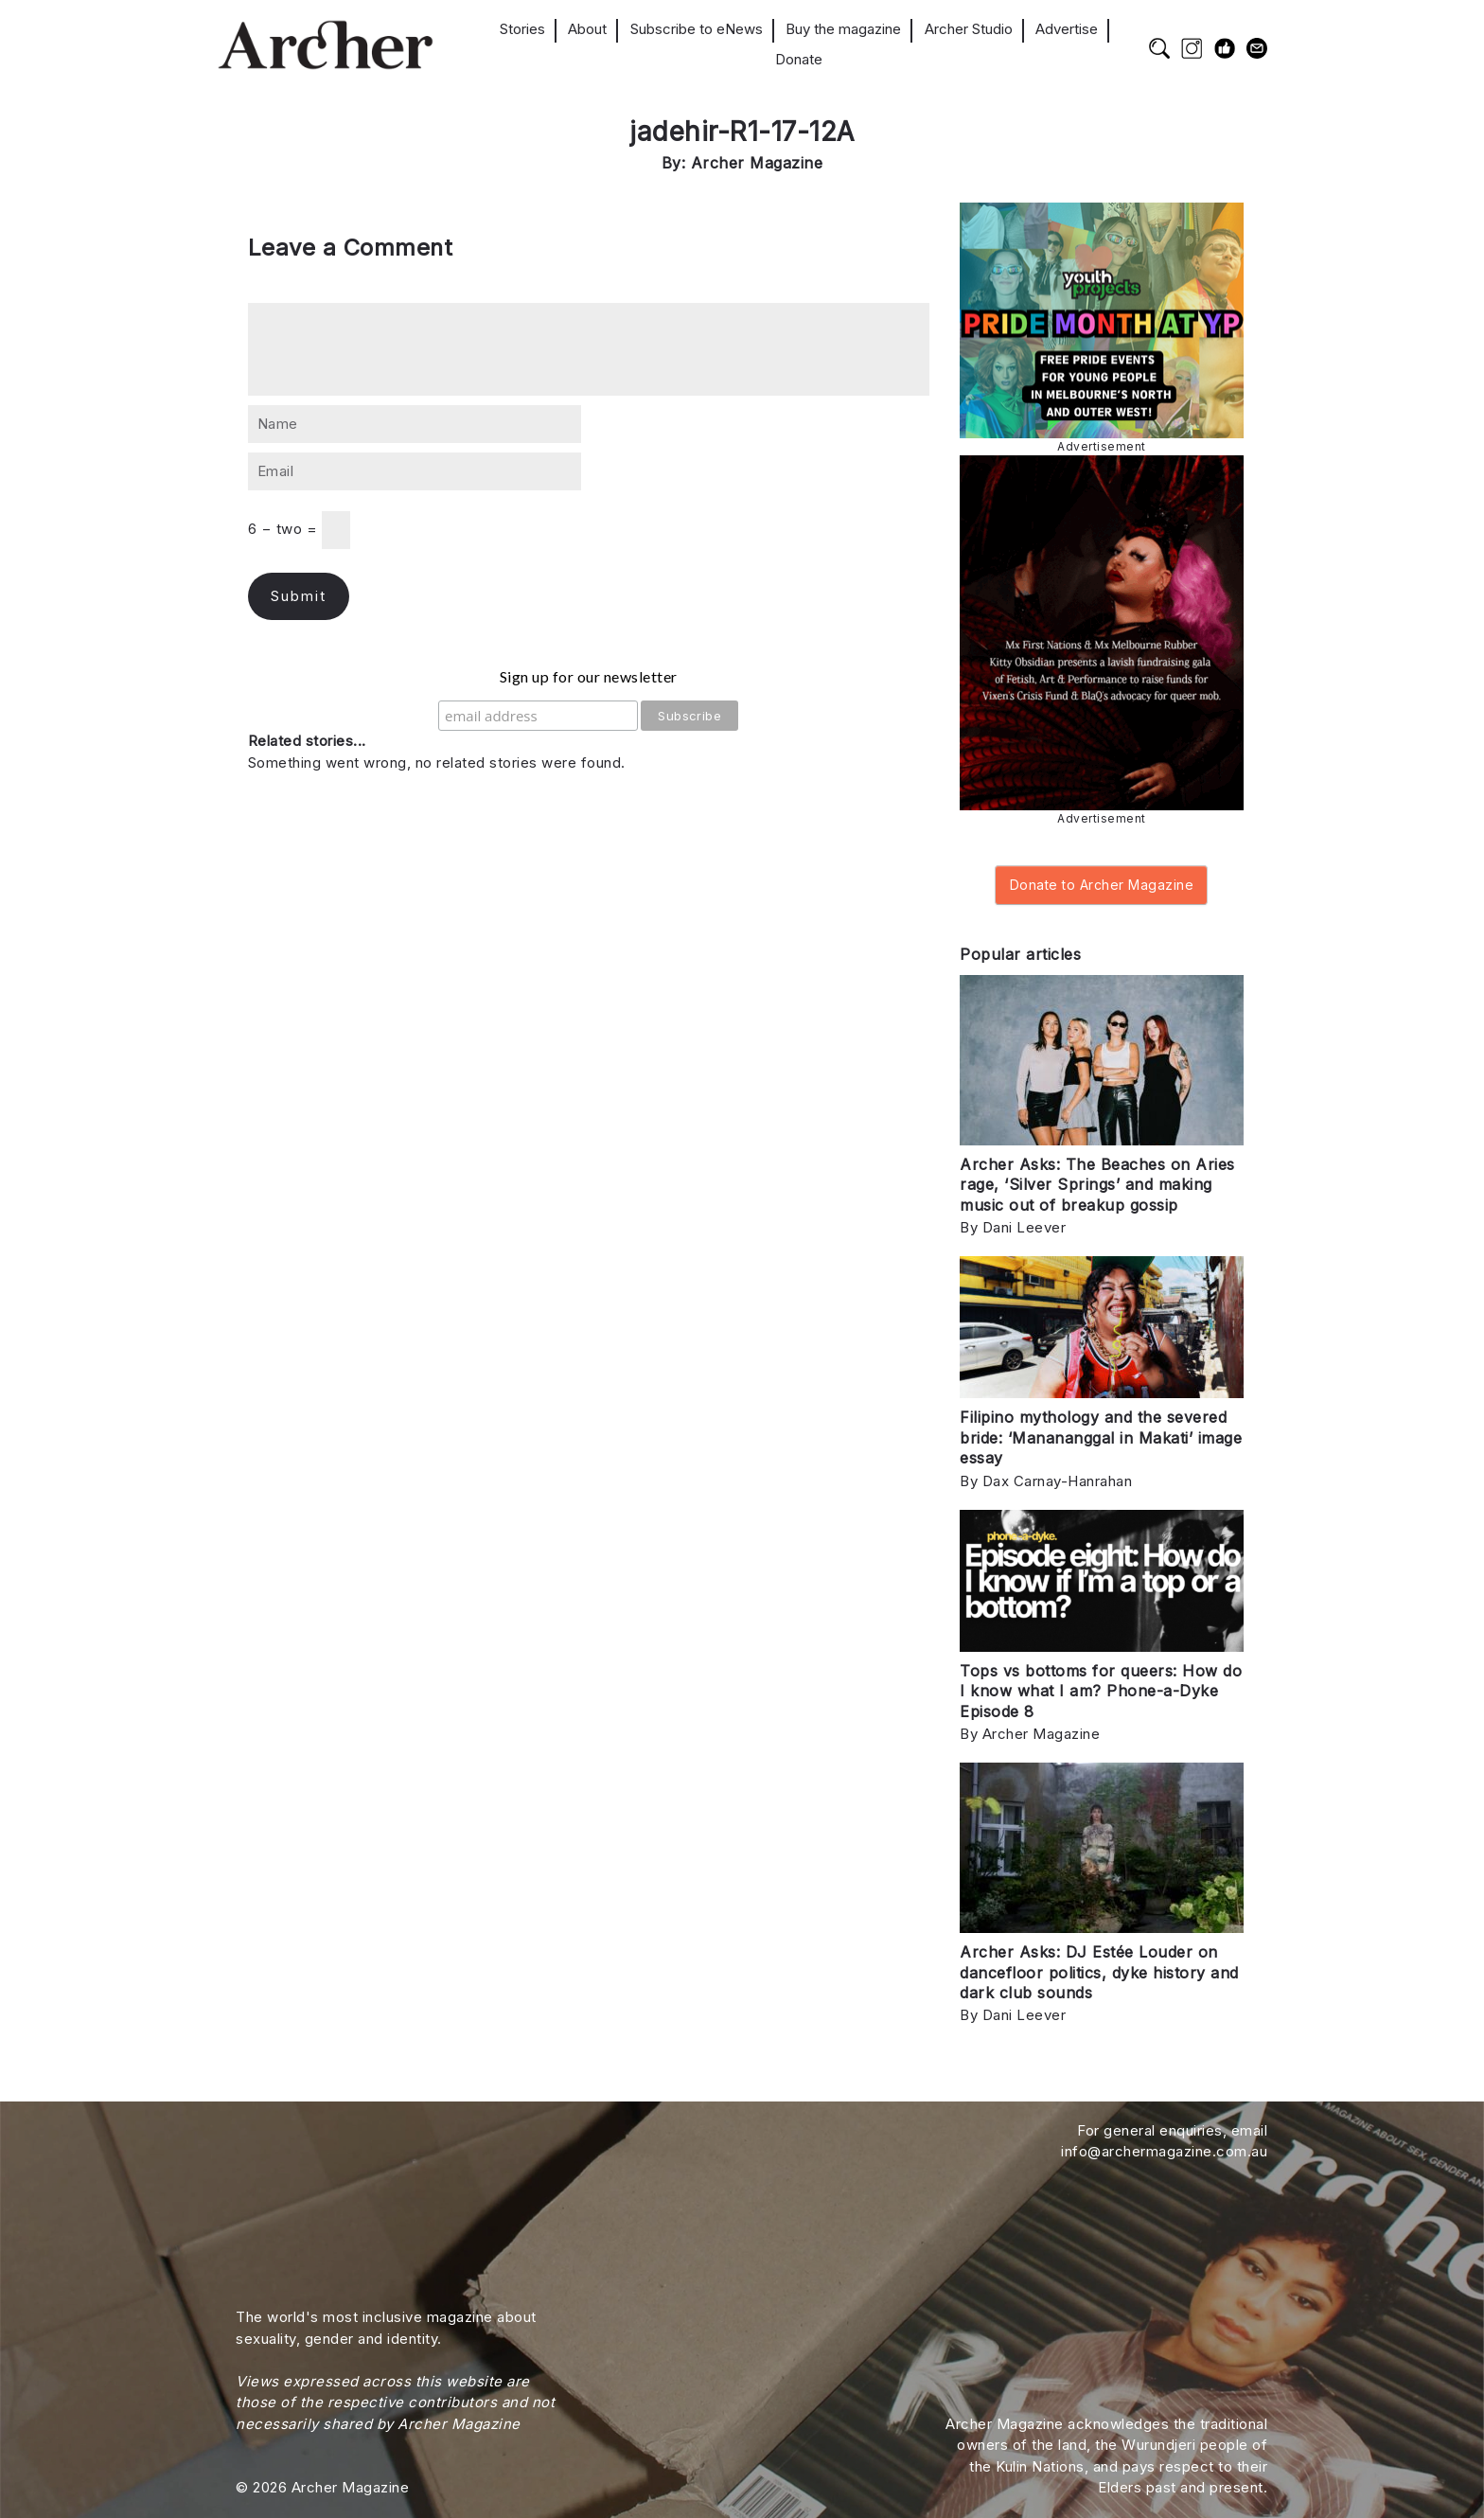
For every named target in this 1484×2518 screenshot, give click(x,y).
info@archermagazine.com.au (1164, 2151)
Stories (522, 29)
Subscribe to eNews (696, 29)
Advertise (1066, 29)
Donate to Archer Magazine (1102, 885)
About (587, 29)
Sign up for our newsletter (589, 676)
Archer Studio (969, 29)
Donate (798, 59)
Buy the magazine (843, 29)
